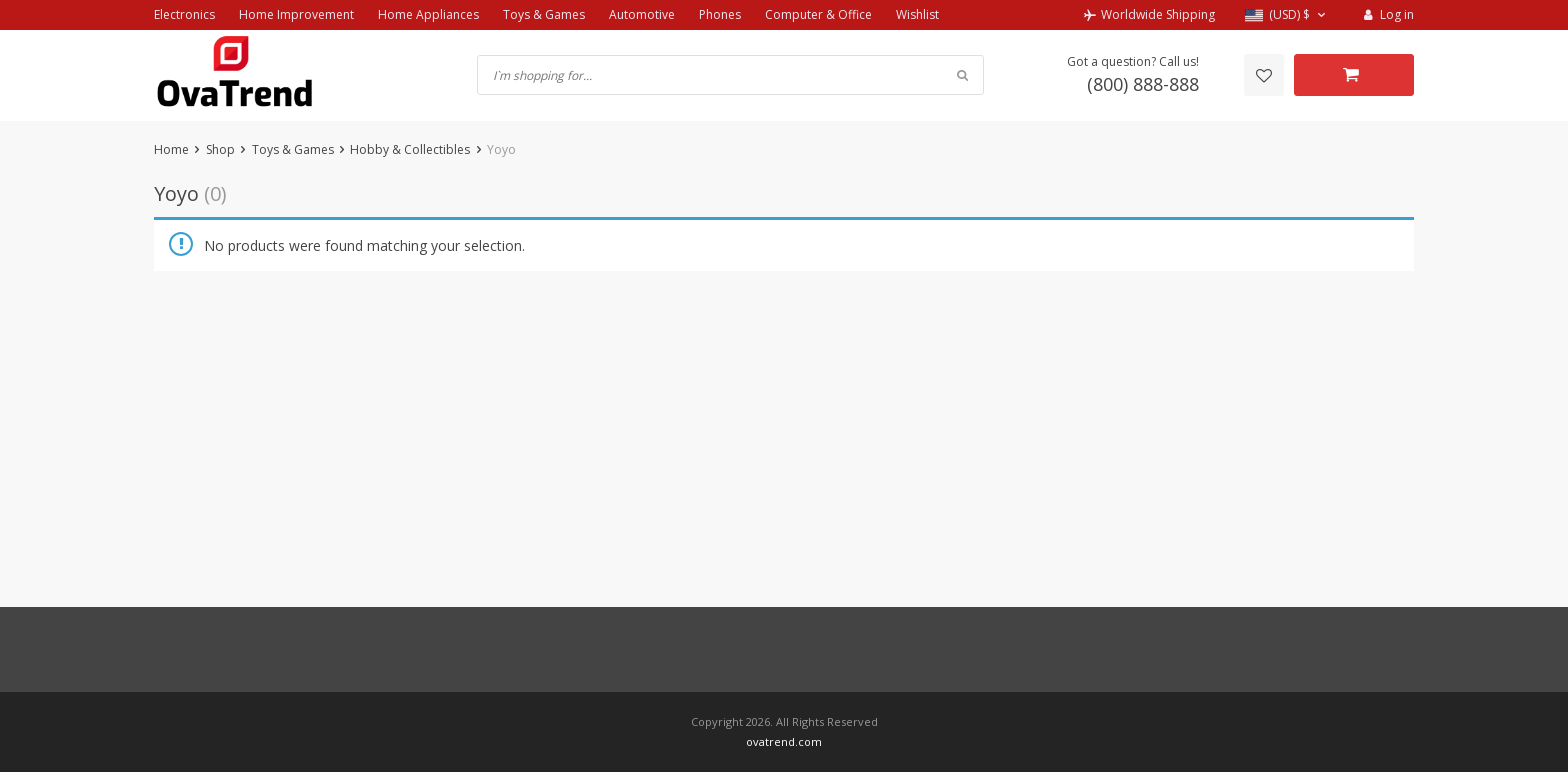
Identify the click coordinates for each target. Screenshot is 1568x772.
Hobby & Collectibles (410, 149)
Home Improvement (296, 14)
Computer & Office (818, 14)
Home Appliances (428, 14)
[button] (1287, 15)
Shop (220, 149)
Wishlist (917, 14)
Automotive (642, 14)
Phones (720, 14)
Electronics (184, 14)
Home (171, 149)
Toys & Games (544, 14)
